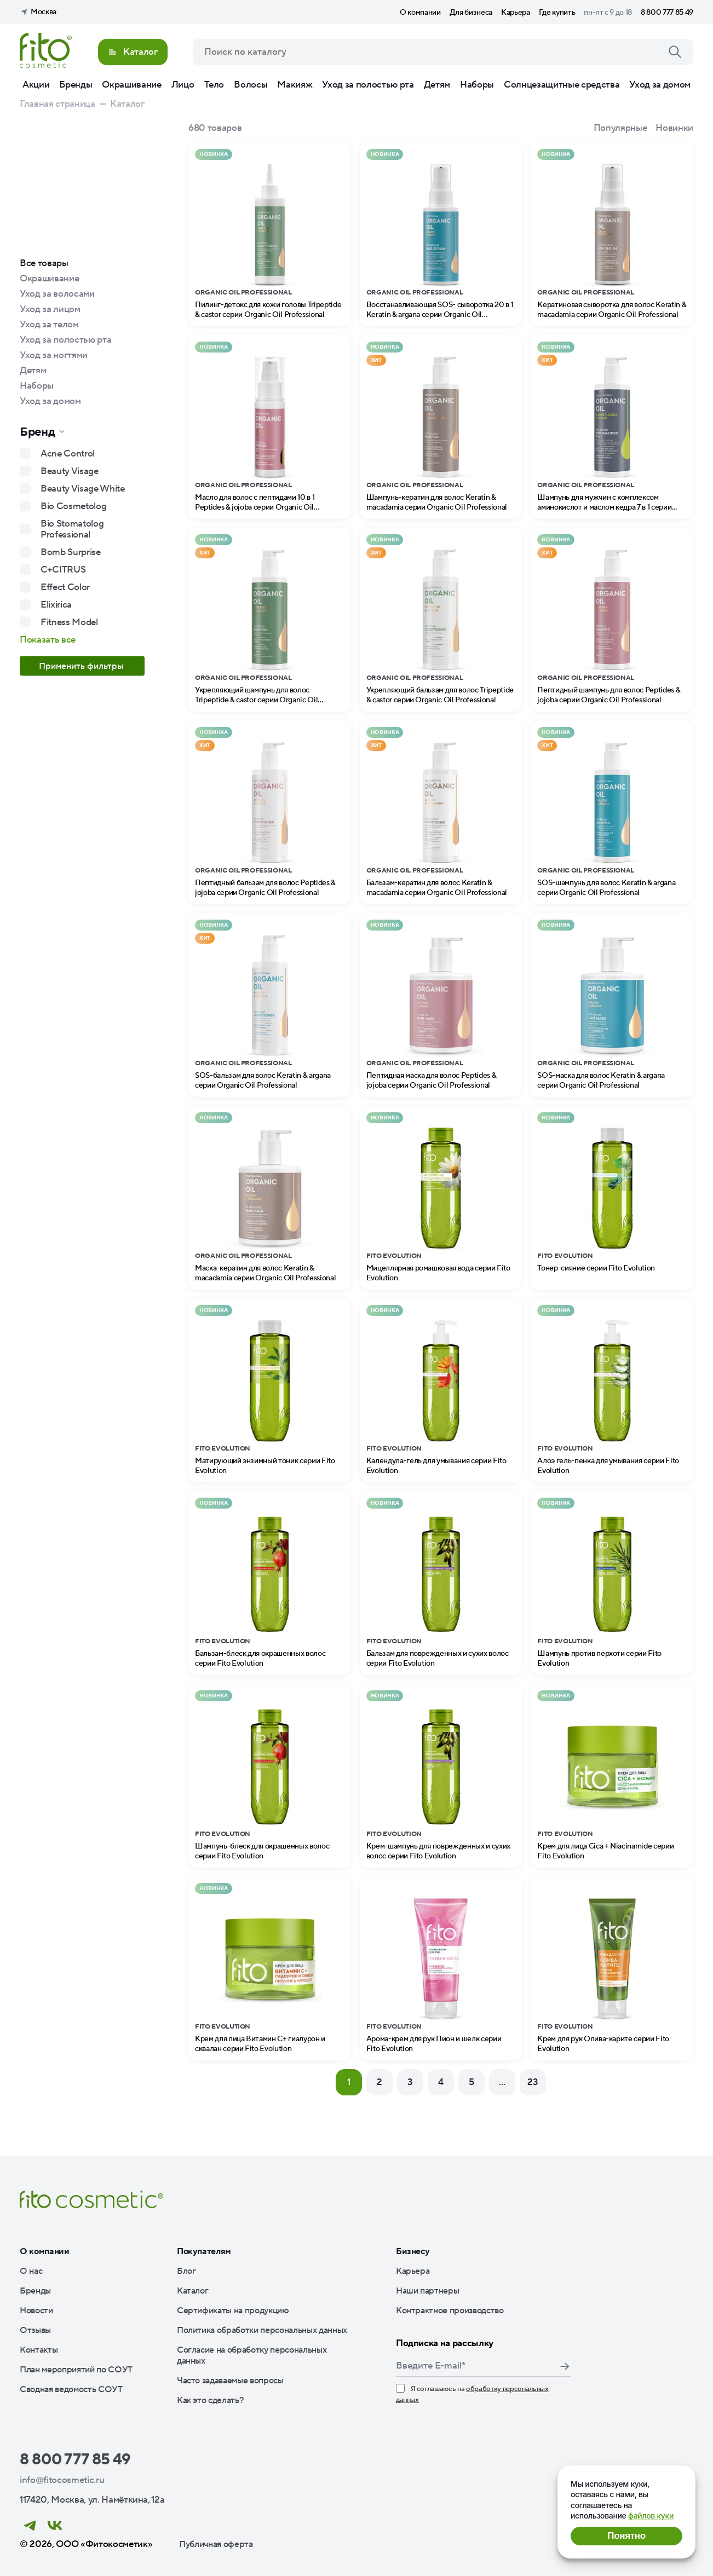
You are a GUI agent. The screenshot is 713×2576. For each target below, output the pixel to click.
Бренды (75, 85)
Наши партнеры (427, 2290)
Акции (35, 85)
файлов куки (651, 2515)
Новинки (674, 128)
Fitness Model (69, 622)
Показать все (48, 640)
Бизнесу (413, 2251)
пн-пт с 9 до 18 (608, 13)
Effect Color (65, 587)
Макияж (294, 85)
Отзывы (35, 2330)
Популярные (620, 128)
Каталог (193, 2290)
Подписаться (564, 2366)
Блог (186, 2271)
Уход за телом (49, 324)
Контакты (39, 2349)
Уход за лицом (50, 309)
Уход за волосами (57, 293)
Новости (36, 2310)
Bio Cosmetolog (73, 506)
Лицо (182, 85)
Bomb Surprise (71, 552)
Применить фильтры (82, 666)
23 (532, 2082)
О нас (31, 2271)
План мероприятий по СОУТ (76, 2369)
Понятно (626, 2536)
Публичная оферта (216, 2544)
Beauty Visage (70, 471)
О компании (420, 13)
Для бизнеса (471, 13)
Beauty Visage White (83, 488)
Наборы (477, 85)
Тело (214, 85)
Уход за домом (660, 85)
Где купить (557, 13)
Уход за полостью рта (367, 85)
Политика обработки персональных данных (262, 2330)
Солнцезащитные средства (561, 85)
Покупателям (204, 2251)
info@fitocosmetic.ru (62, 2480)
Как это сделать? (210, 2400)
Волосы (250, 85)
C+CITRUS (63, 569)
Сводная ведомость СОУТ (71, 2389)
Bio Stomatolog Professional (72, 529)
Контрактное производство (450, 2310)
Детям (437, 85)
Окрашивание (131, 85)
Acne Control (68, 453)
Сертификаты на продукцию (233, 2310)
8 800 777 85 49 (667, 13)
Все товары (44, 263)
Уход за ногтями (54, 355)
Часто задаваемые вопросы (230, 2380)
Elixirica (56, 604)
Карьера (515, 13)
